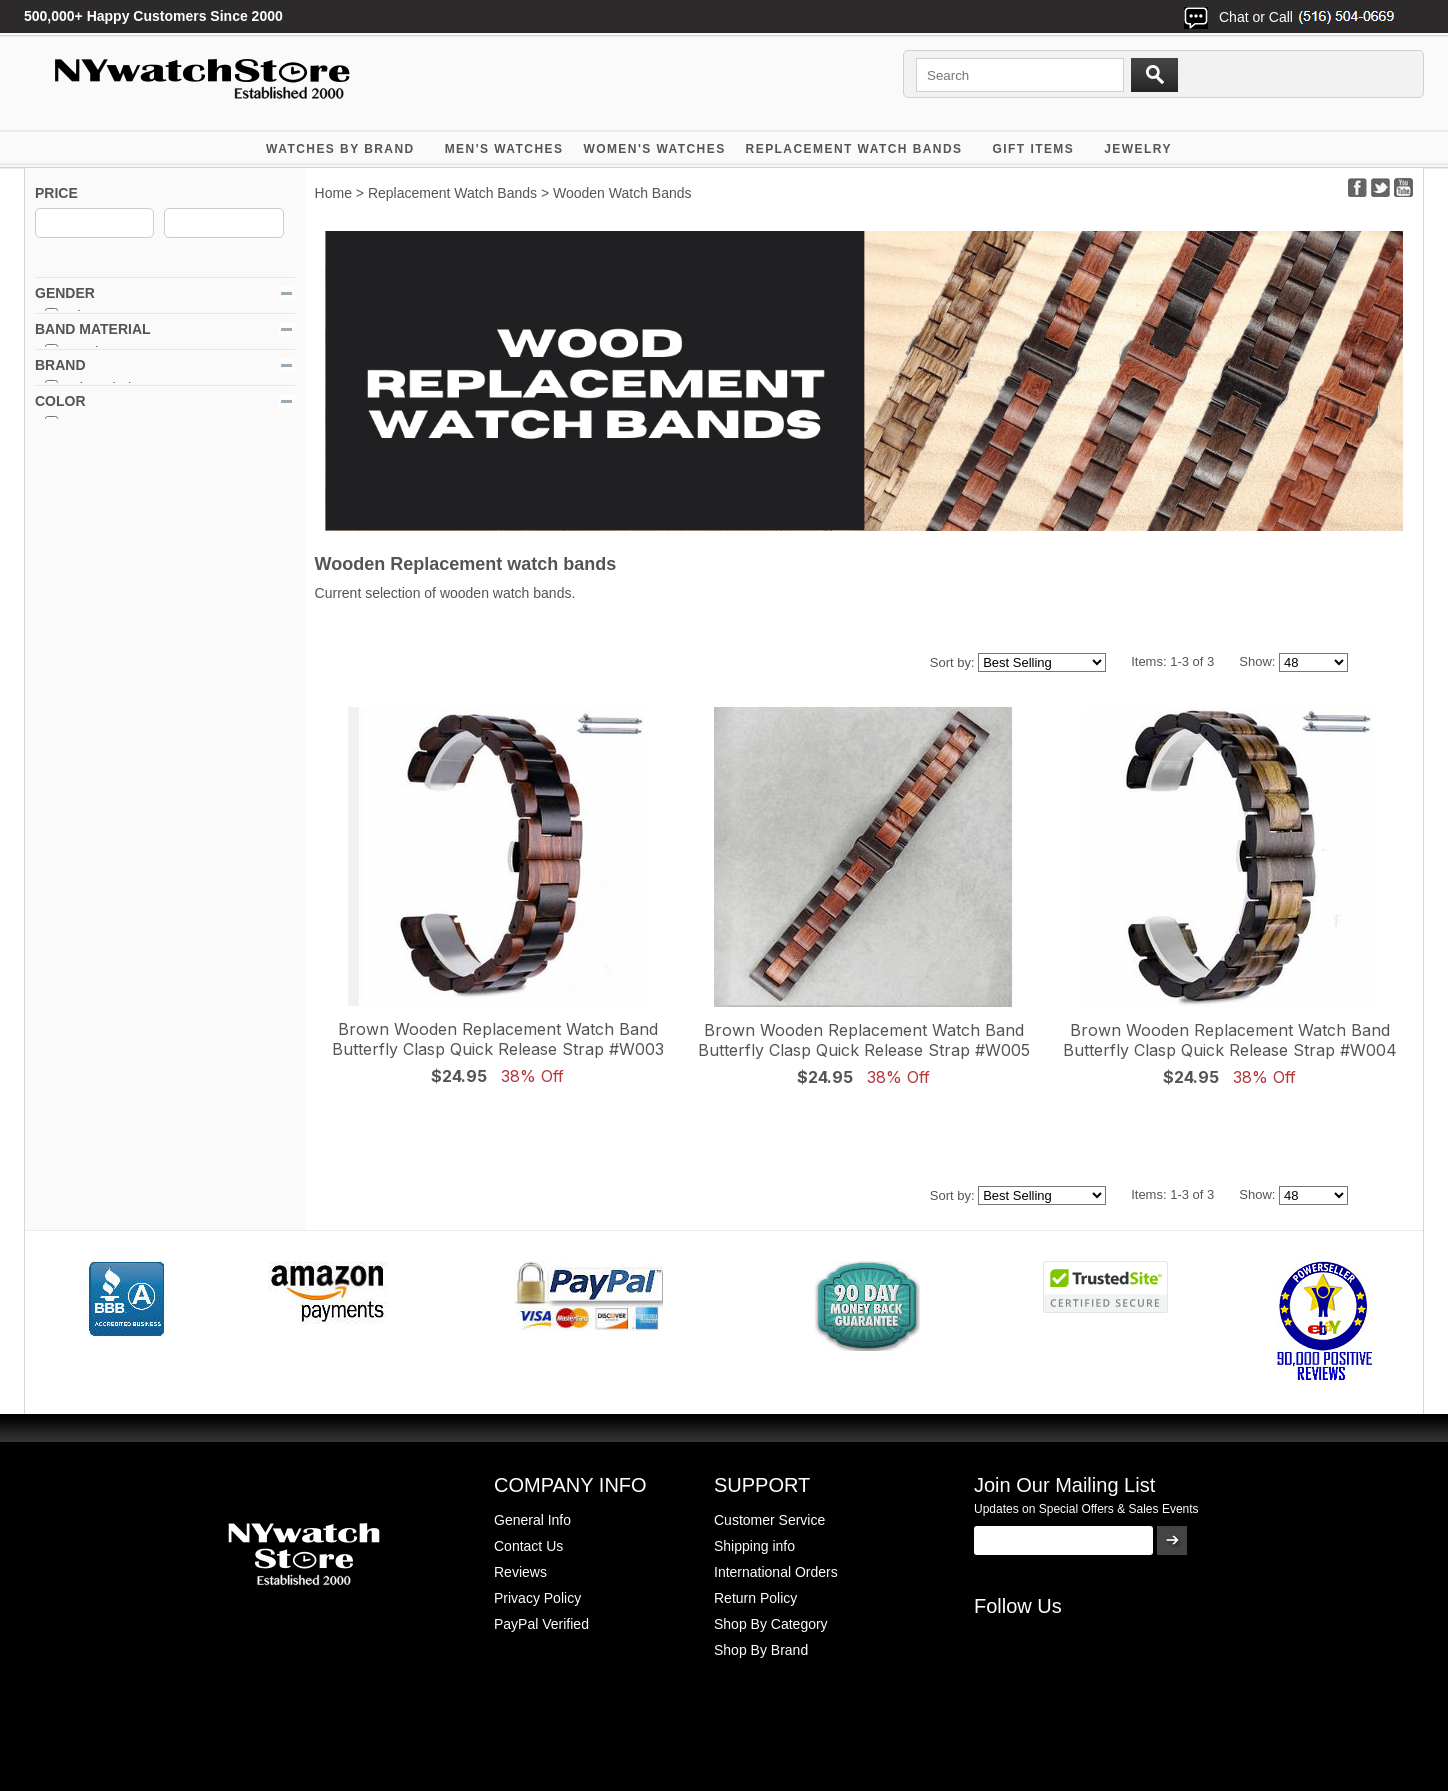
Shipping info (754, 1546)
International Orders (776, 1572)
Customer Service (769, 1520)
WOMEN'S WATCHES (654, 149)
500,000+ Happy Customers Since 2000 (153, 16)
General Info (532, 1520)
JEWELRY (1138, 149)
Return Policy (755, 1598)
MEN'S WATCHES (504, 149)
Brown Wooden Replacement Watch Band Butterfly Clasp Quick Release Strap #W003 (498, 1039)
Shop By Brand (761, 1650)
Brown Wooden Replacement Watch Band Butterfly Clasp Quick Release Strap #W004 (1230, 1040)
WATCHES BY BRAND (340, 149)
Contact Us (528, 1546)
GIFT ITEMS (1034, 149)
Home (333, 193)
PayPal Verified (541, 1624)
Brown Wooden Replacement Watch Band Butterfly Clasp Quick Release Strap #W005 (864, 1040)
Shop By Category (771, 1624)
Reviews (520, 1572)
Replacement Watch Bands (854, 149)
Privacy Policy (537, 1598)
